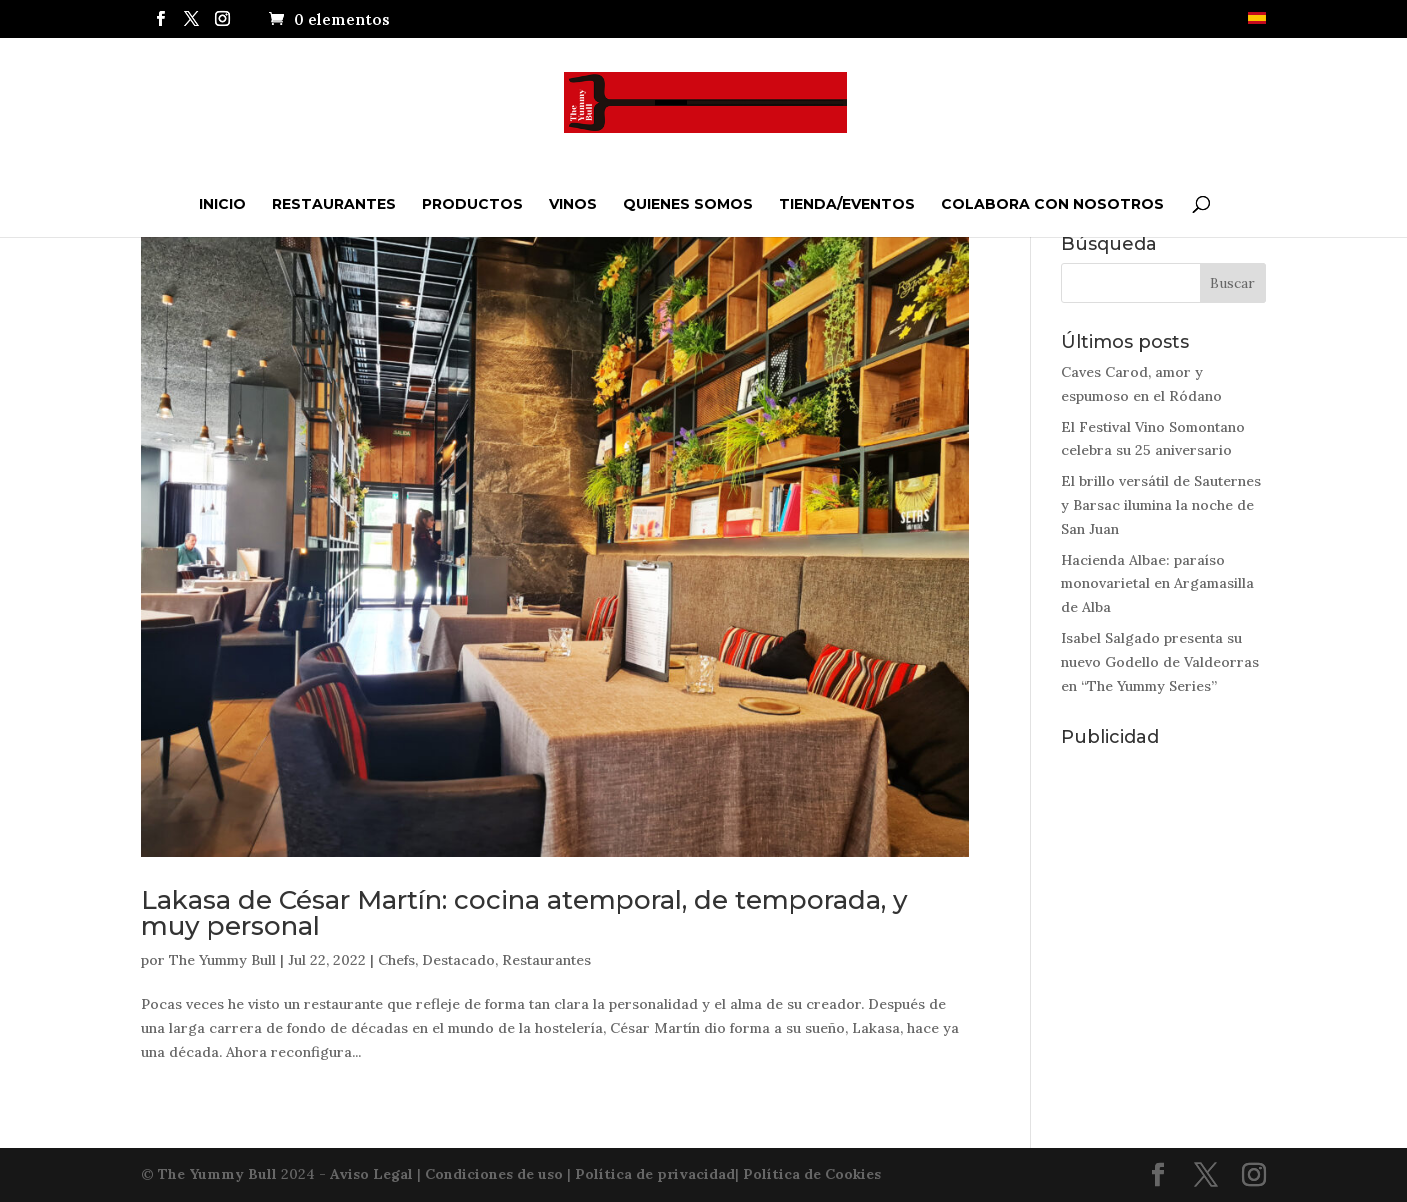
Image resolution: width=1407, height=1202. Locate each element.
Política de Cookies (812, 1174)
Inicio (222, 204)
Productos (472, 204)
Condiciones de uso (494, 1174)
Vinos (573, 204)
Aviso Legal (371, 1174)
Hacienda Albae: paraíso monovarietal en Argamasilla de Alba (1157, 584)
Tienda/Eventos (847, 204)
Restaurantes (334, 204)
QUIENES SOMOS (688, 204)
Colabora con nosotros (1052, 204)
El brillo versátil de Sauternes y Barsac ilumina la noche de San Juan (1161, 505)
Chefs (396, 960)
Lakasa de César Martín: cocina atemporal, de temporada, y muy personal (524, 913)
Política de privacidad (655, 1174)
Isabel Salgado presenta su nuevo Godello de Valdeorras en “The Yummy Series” (1160, 662)
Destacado (458, 960)
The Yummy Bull (222, 960)
